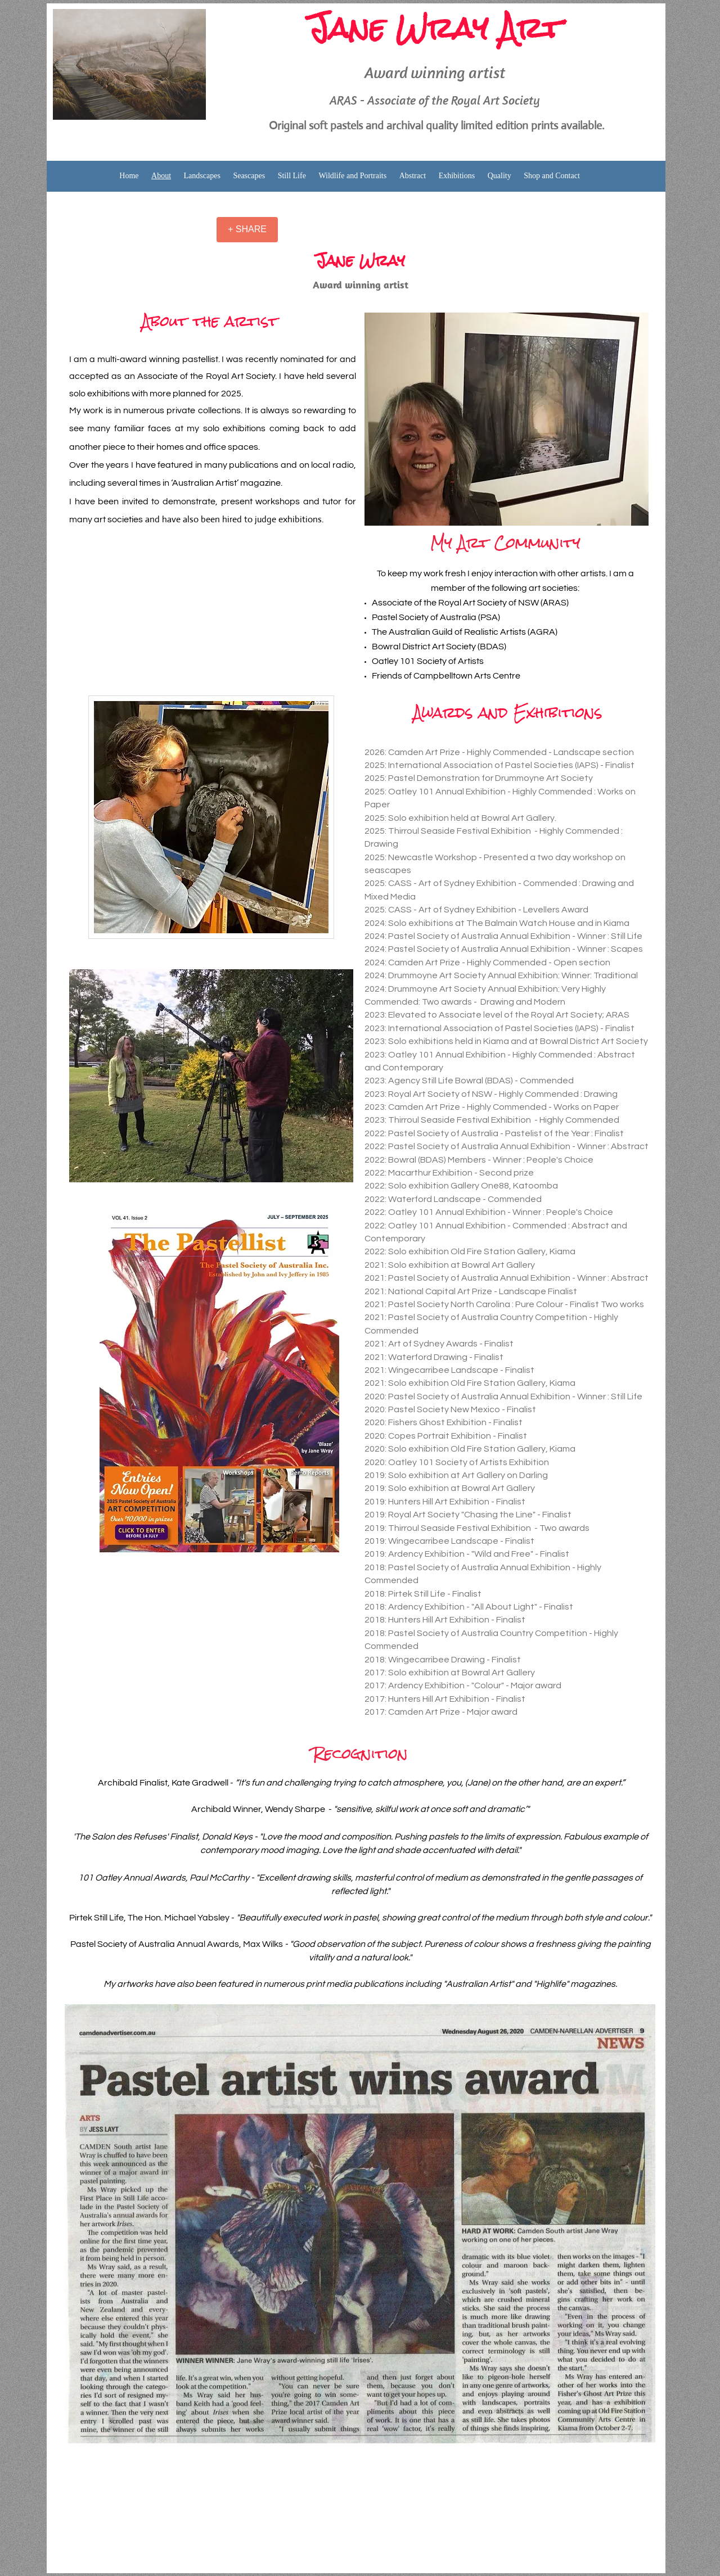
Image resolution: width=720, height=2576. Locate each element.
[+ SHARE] (247, 229)
